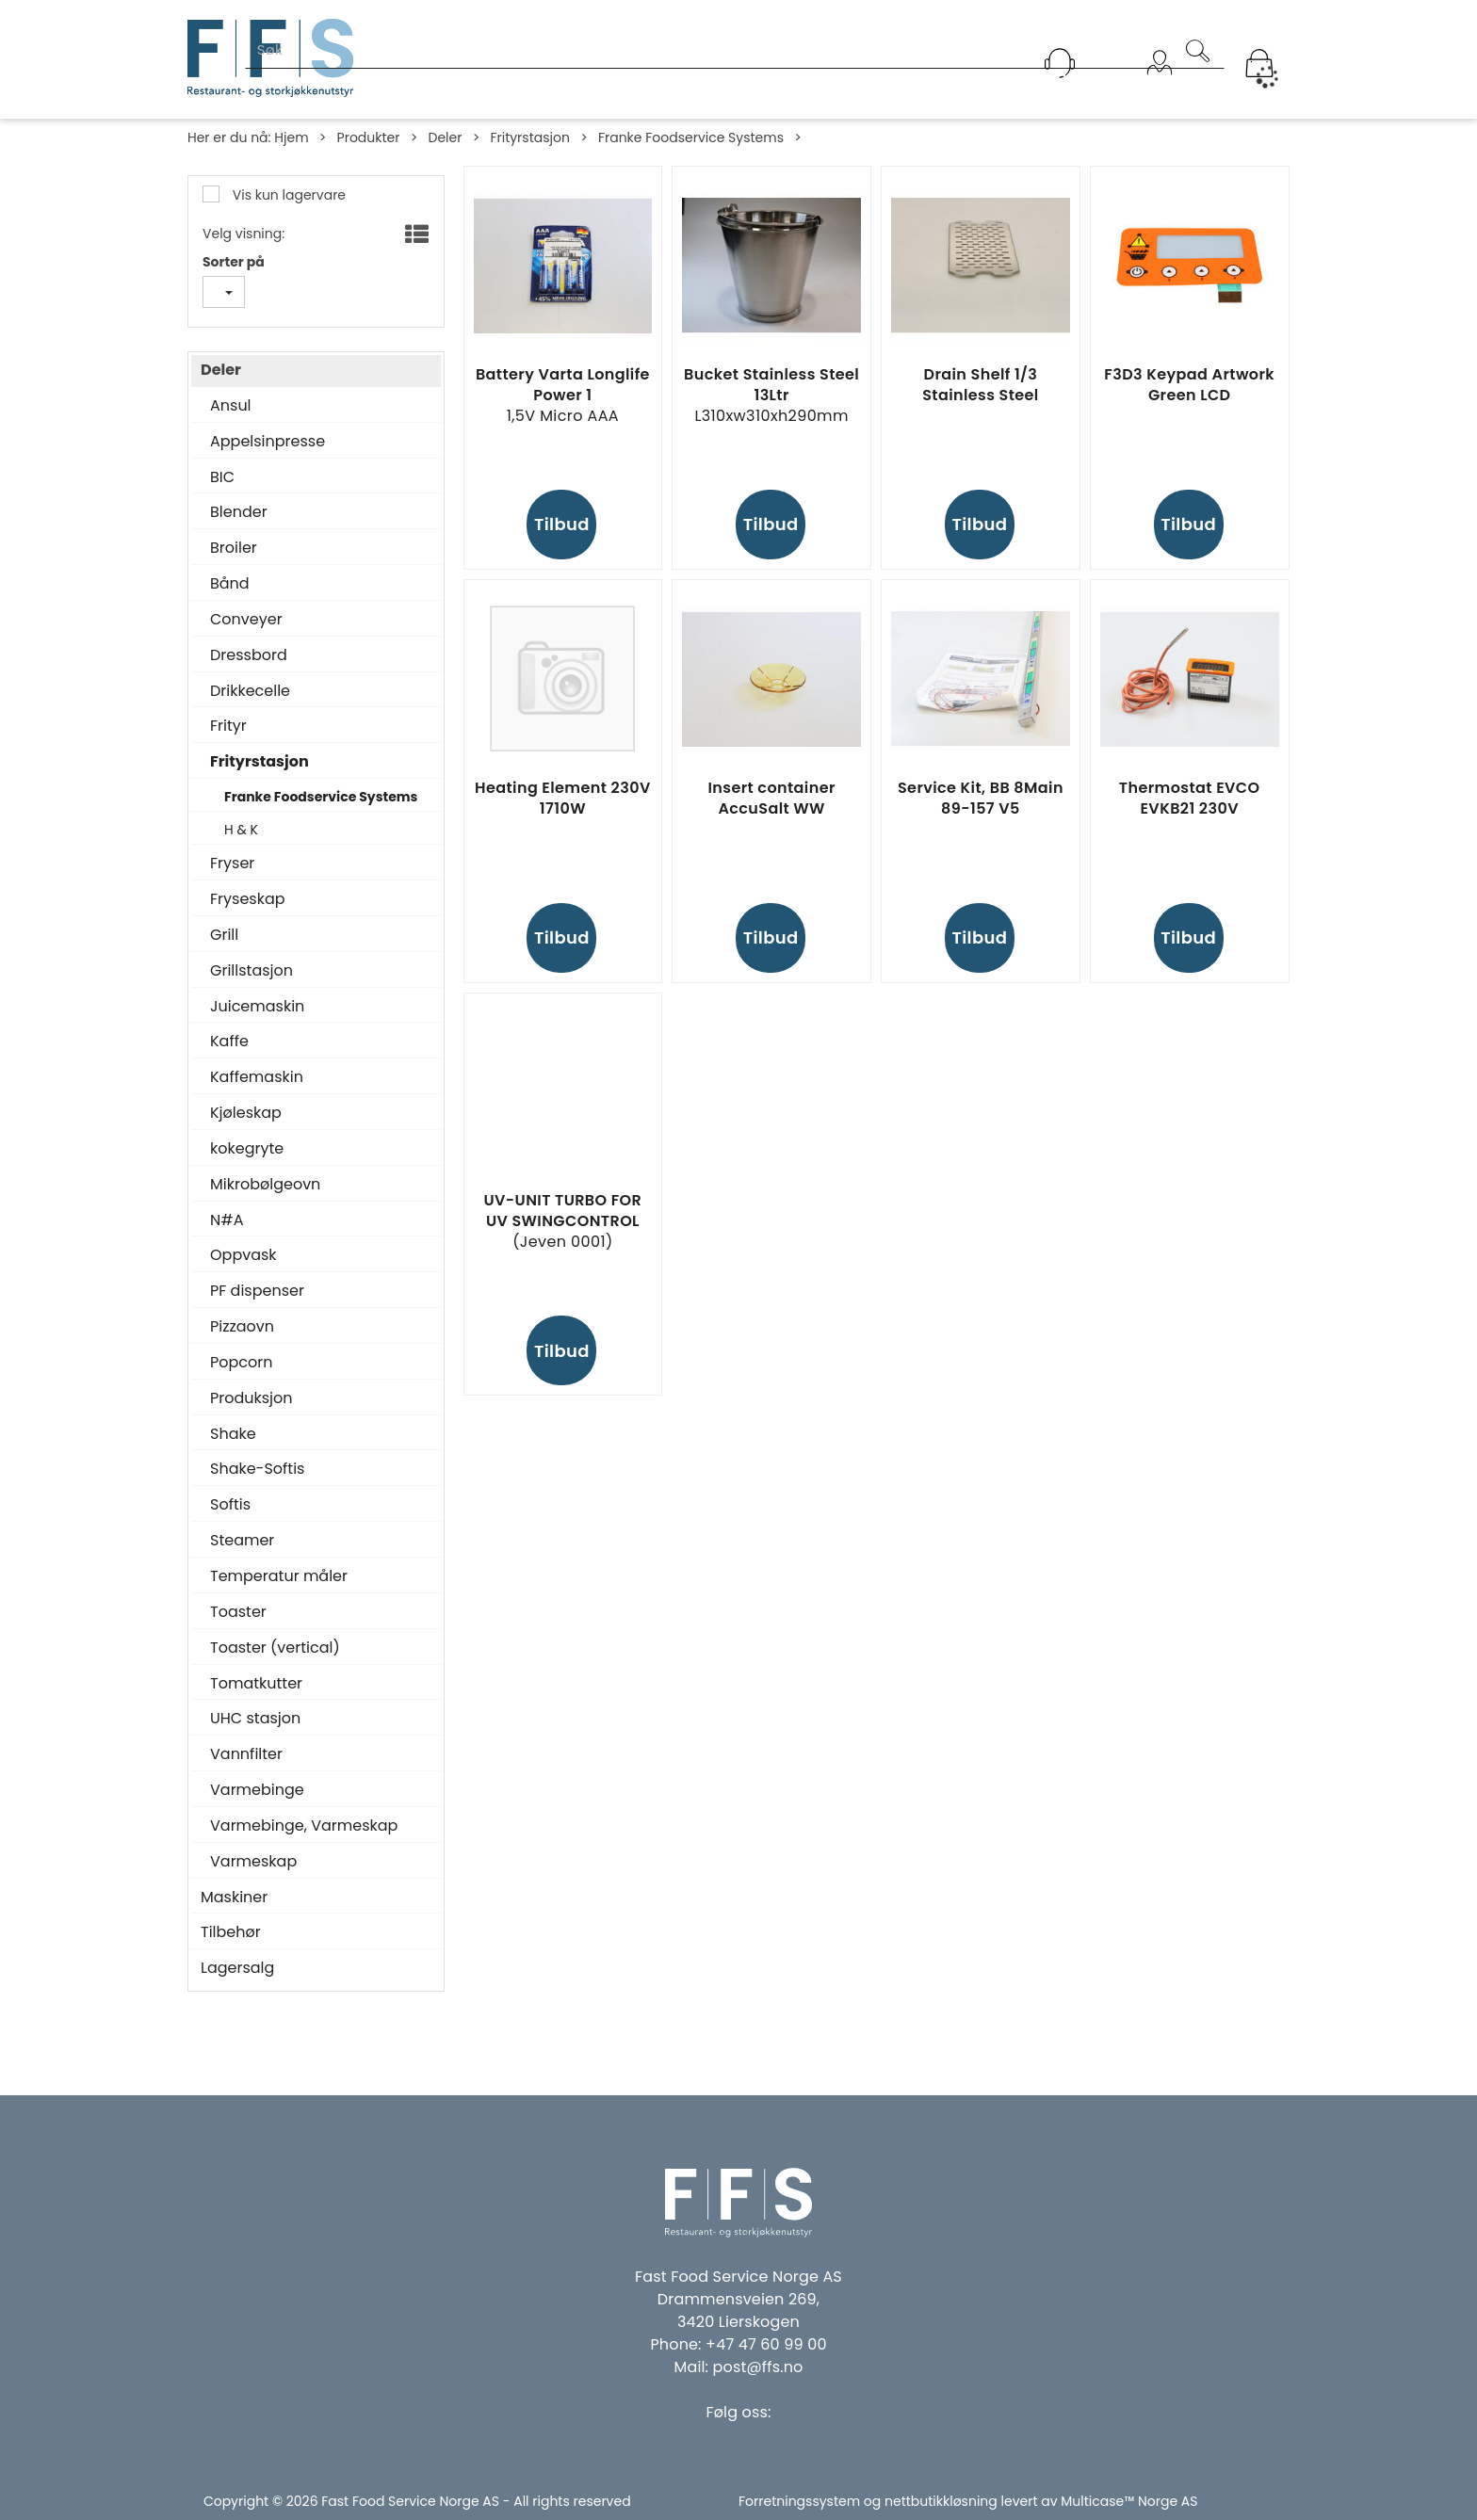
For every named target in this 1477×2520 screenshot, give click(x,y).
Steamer (242, 1540)
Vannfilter (246, 1754)
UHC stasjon (255, 1718)
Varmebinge (257, 1790)
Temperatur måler (279, 1576)
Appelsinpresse (267, 441)
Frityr (228, 726)
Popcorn (241, 1362)
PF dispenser (257, 1291)
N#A (226, 1220)
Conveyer (246, 619)
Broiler (233, 548)
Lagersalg (237, 1968)
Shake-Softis (257, 1469)
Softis (230, 1504)
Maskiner (234, 1897)
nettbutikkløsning (941, 2501)
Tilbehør (231, 1932)
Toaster (238, 1612)
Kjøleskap (246, 1113)
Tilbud (562, 524)
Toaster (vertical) (275, 1648)
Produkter (368, 137)
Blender (239, 512)
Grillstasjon (251, 971)
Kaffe (229, 1041)
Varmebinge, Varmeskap (304, 1826)
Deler (445, 137)
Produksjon (251, 1398)
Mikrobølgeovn (265, 1184)
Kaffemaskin (256, 1077)
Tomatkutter (256, 1683)
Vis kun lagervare (287, 195)
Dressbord (248, 655)
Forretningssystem (799, 2501)
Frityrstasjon (530, 137)
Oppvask (243, 1255)
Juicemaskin (257, 1006)
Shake (233, 1434)
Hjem (291, 137)
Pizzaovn (242, 1327)
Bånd (230, 583)
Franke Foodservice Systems (691, 137)
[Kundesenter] (1059, 63)
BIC (222, 477)
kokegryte (247, 1149)
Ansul (231, 406)
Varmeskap (253, 1861)
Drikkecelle (250, 691)
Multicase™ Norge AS (1129, 2501)
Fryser (232, 863)
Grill (224, 935)
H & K (241, 829)
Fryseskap (247, 899)
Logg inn (1159, 87)
